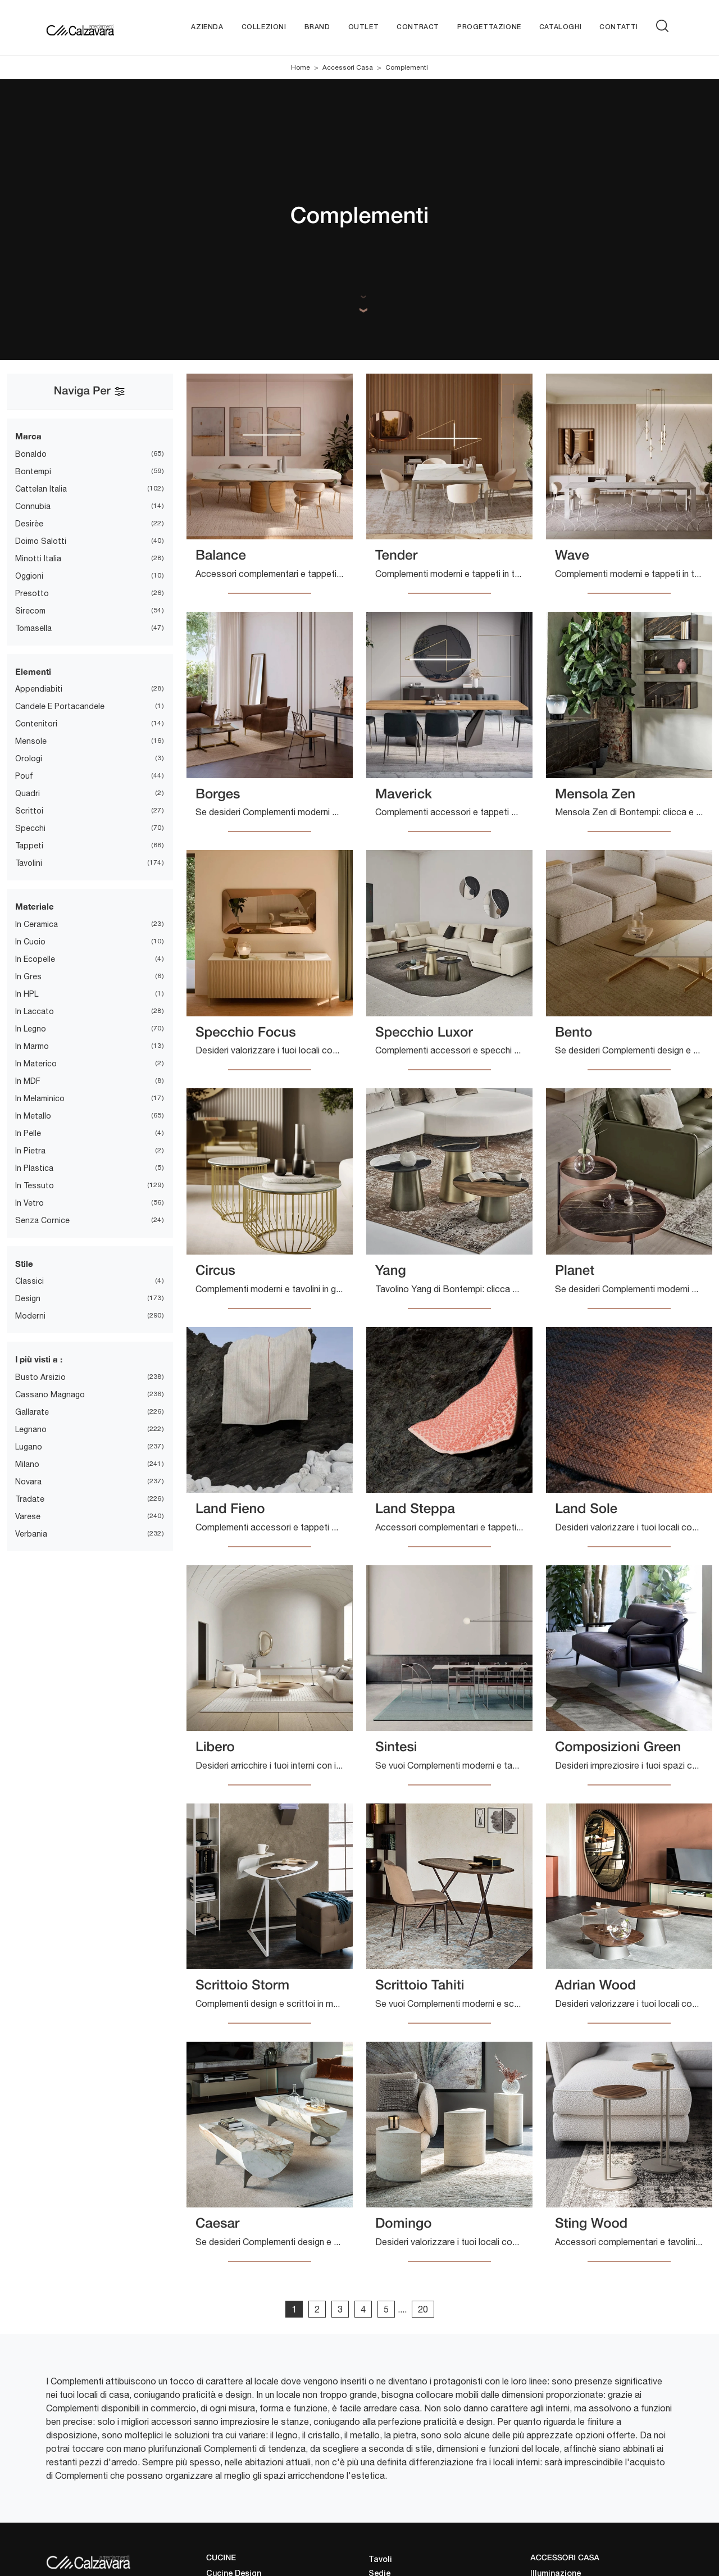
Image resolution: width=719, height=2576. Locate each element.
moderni (30, 1315)
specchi (30, 828)
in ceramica (36, 924)
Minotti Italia (38, 558)
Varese (27, 1516)
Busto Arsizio (40, 1377)
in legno (30, 1028)
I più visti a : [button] (38, 1359)
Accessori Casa (347, 67)
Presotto (32, 593)
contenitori (36, 723)
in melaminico (40, 1098)
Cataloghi (560, 27)
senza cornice (42, 1220)
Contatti (618, 27)
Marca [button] (28, 436)
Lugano (28, 1446)
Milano (27, 1464)
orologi (28, 758)
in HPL (26, 993)
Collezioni (264, 27)
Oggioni (29, 575)
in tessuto (34, 1185)
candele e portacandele (59, 706)
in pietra (30, 1150)
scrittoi (29, 810)
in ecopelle (35, 959)
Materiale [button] (34, 906)
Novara (28, 1481)
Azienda (207, 27)
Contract (418, 27)
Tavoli (380, 2560)
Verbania (31, 1533)
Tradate (29, 1498)
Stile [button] (24, 1264)
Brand (317, 27)
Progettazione (489, 27)
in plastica (34, 1168)
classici (29, 1280)
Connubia (33, 506)
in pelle (28, 1133)
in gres (28, 976)
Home (300, 67)
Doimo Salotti (40, 541)
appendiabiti (38, 688)
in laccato (34, 1011)
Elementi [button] (33, 671)
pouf (24, 775)
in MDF (27, 1080)
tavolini (28, 862)
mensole (31, 741)
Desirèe (29, 523)
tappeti (29, 845)
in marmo (32, 1046)
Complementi (406, 67)
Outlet (363, 27)
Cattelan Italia (41, 488)
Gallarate (32, 1411)
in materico (36, 1063)
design (27, 1298)
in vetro (29, 1202)
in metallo (33, 1115)
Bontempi (33, 471)
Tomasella (33, 628)
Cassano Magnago (50, 1394)
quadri (27, 793)
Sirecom (30, 610)
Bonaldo (31, 453)
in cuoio (30, 941)
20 (423, 2309)
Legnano (31, 1429)
